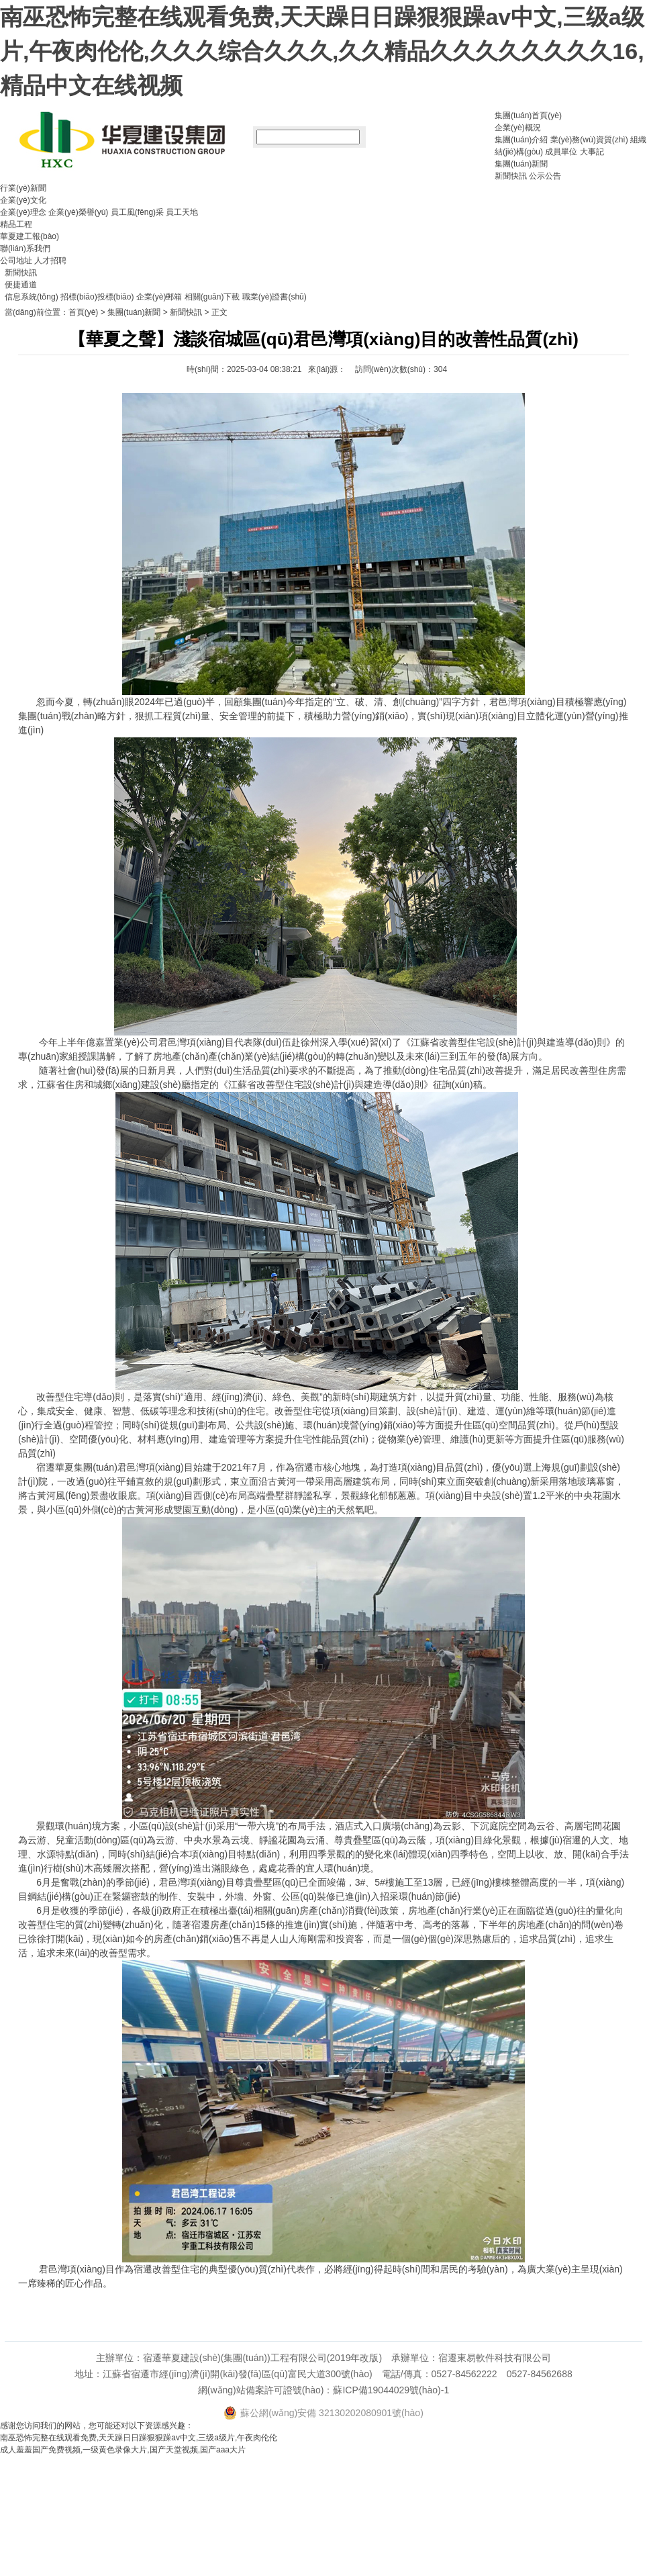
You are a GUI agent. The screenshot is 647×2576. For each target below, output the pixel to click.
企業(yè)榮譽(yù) (78, 212)
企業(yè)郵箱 (159, 297)
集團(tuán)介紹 (521, 139)
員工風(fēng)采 (137, 212)
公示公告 (545, 176)
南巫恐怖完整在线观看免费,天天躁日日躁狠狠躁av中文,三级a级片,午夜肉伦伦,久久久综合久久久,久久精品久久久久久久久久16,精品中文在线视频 (322, 51)
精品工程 (16, 224)
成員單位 (561, 151)
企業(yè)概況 (518, 127)
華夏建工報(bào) (29, 236)
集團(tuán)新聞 (521, 164)
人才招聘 (50, 260)
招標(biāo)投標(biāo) (97, 297)
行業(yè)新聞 (23, 188)
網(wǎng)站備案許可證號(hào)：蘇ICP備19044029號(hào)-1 (323, 2390)
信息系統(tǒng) (31, 297)
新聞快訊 (511, 176)
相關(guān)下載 (212, 297)
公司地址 (16, 260)
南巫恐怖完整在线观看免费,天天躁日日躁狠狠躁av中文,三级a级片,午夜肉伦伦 (138, 2437)
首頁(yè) (83, 312)
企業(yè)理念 (23, 212)
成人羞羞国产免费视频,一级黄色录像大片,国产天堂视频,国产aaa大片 (123, 2449)
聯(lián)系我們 (25, 248)
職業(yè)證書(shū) (274, 297)
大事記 (592, 151)
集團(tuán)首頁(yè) (528, 115)
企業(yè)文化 (23, 200)
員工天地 (182, 212)
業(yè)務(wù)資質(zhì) (589, 139)
